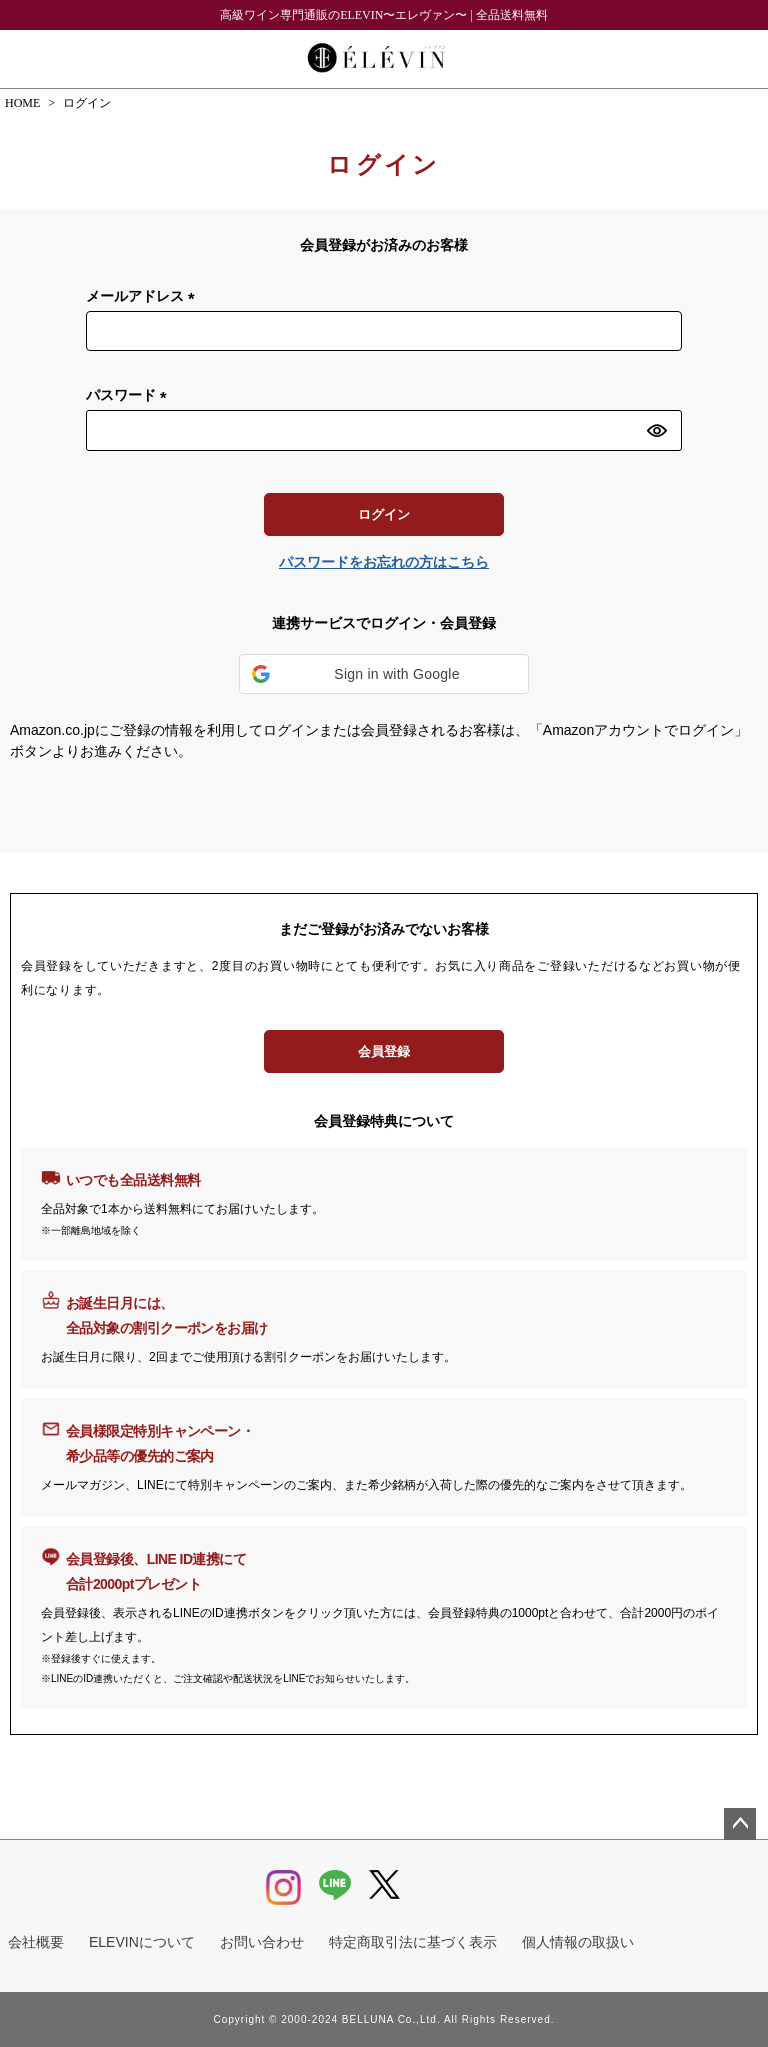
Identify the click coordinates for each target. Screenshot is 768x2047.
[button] (384, 674)
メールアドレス (144, 297)
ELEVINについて (142, 1942)
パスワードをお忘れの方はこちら (384, 562)
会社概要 (36, 1942)
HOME (22, 103)
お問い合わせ (262, 1942)
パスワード (130, 396)
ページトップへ (740, 1824)
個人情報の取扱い (578, 1942)
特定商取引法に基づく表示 (413, 1942)
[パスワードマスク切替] (661, 430)
